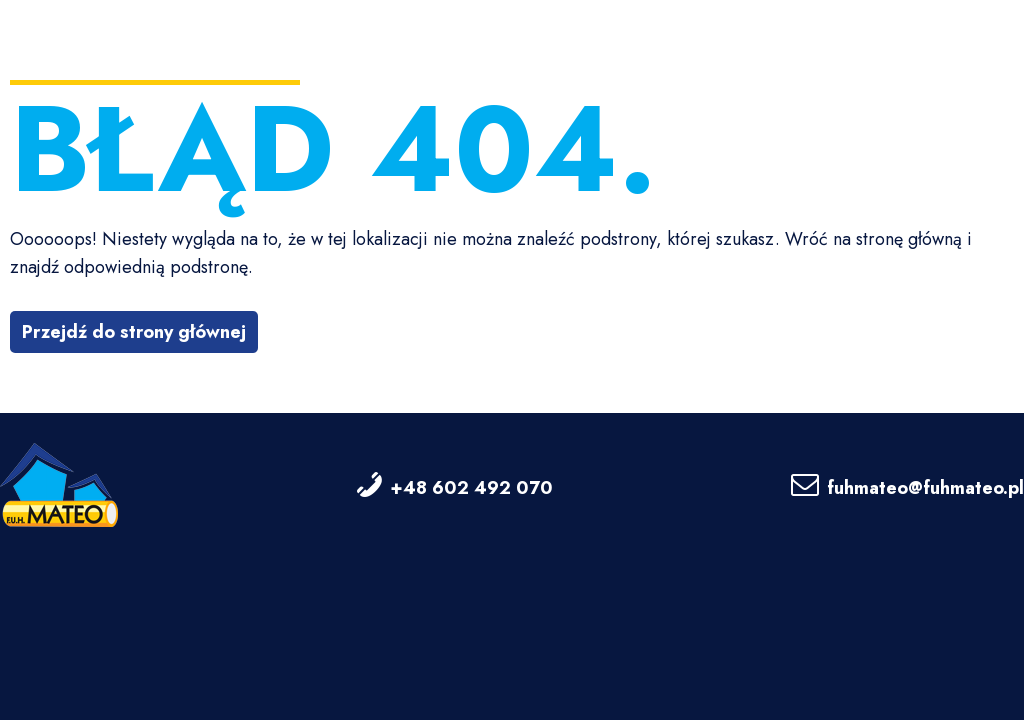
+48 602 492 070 (471, 488)
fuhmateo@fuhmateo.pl (925, 488)
